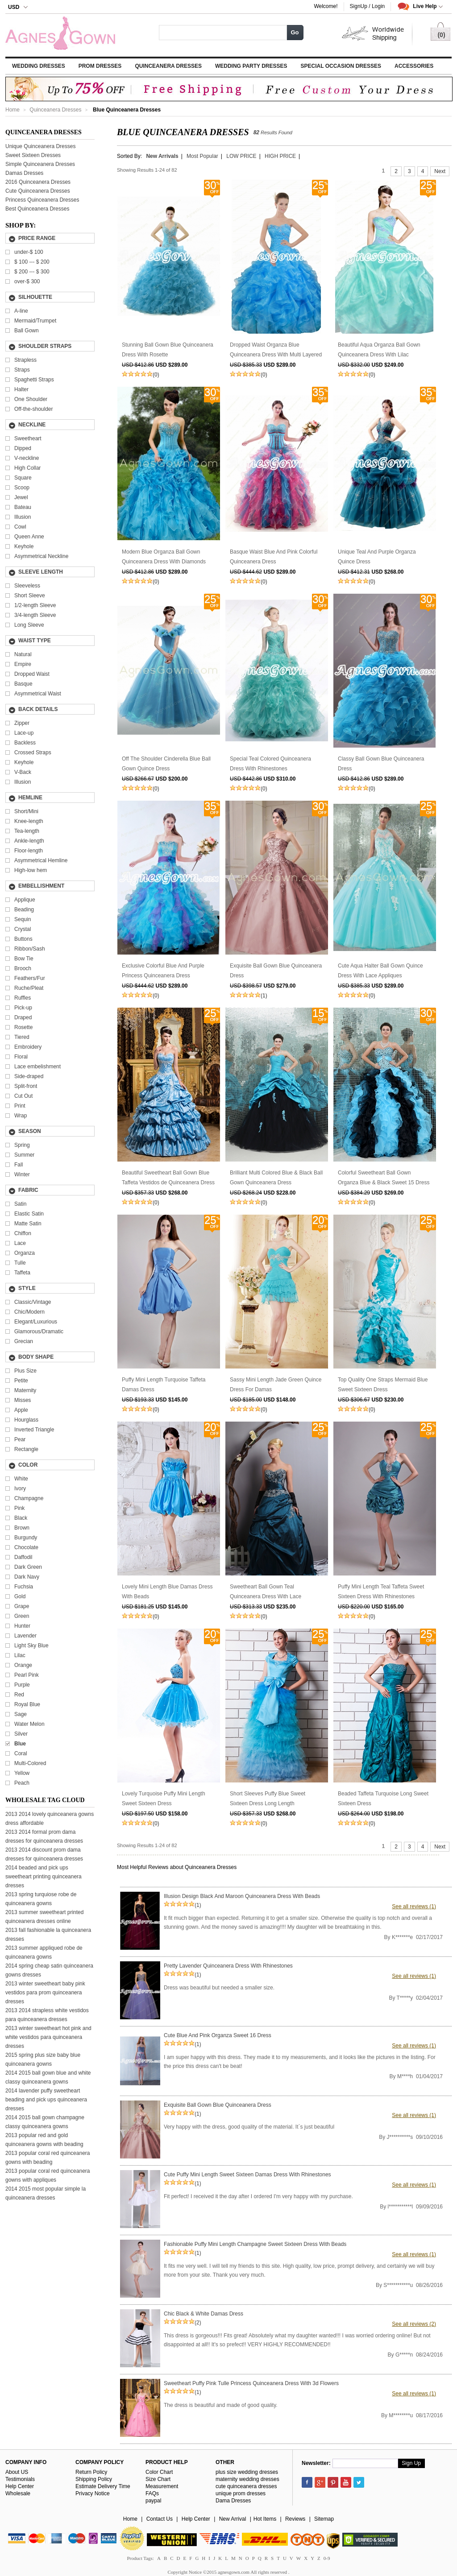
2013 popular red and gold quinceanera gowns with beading (44, 2139)
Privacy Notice (92, 2493)
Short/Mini (26, 811)
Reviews (295, 2519)
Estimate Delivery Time (102, 2486)
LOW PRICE (241, 156)
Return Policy (91, 2472)
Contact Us (159, 2519)
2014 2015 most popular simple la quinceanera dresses (45, 2193)
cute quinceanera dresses (246, 2486)
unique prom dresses (241, 2493)
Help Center (19, 2486)
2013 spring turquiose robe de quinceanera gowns (40, 1898)
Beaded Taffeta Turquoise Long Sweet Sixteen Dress (383, 1798)
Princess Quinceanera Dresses (42, 200)
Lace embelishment (37, 1066)
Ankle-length (29, 841)
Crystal (22, 929)
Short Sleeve (29, 595)
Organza (24, 1253)
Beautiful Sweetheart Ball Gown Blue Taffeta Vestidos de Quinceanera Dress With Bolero (168, 1178)
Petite (21, 1380)
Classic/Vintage (32, 1302)
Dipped (22, 448)
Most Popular (202, 156)
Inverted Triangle (34, 1430)
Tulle (20, 1263)
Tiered (21, 1037)
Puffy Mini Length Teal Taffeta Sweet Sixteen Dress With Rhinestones (381, 1592)
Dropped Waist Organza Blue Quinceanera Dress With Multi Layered (276, 350)
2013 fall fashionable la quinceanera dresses (48, 1934)
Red (19, 1694)
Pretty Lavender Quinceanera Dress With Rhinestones (228, 1966)
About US (16, 2472)
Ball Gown (26, 330)
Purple (22, 1685)
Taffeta (22, 1272)
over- (27, 281)
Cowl (20, 527)
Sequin (22, 919)
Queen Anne (29, 536)
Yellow (21, 1773)
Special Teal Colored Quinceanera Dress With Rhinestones (270, 764)
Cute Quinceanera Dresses (37, 191)
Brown (21, 1528)
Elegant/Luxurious (35, 1322)
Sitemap (324, 2519)
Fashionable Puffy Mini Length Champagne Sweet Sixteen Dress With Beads (255, 2244)
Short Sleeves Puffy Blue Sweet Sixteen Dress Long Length (267, 1798)
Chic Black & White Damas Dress (203, 2314)
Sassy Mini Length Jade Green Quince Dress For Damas (275, 1385)
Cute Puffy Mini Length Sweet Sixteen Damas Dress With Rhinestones (247, 2174)
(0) (156, 375)
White (21, 1479)
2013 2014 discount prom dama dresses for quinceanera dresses (44, 1854)
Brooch (22, 968)
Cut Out (23, 1096)
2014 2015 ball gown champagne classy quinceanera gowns (44, 2121)
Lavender (25, 1636)
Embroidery (28, 1047)
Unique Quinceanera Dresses (40, 146)
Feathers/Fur (29, 978)
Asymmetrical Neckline (41, 556)
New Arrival (232, 2519)
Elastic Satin (29, 1214)
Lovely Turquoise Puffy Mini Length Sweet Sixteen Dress (163, 1798)
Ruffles (22, 998)
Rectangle (26, 1449)
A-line (21, 311)
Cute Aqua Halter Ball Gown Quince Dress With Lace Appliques (380, 971)
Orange (23, 1665)
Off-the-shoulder (33, 409)
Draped (23, 1017)
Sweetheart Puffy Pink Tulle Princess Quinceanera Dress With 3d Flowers (251, 2383)
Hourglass (26, 1420)
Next (439, 171)
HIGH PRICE (280, 156)
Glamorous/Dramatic (38, 1331)
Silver (21, 1734)
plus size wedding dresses (247, 2472)
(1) (264, 995)
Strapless (25, 360)
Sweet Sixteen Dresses (33, 155)
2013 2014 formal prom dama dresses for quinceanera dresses (44, 1836)
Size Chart (157, 2479)
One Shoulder (30, 399)
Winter (22, 1174)
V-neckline (26, 458)
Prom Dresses (100, 66)
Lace (20, 1243)
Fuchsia (23, 1587)
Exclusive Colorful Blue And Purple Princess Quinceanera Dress (163, 971)
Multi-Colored (30, 1763)
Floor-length (28, 851)
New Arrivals (162, 156)
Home (12, 110)
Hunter (22, 1626)
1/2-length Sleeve (35, 605)
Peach (21, 1783)
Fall (18, 1165)
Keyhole (23, 546)
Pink (19, 1508)
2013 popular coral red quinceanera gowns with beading (47, 2157)
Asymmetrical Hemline (40, 860)
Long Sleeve (29, 625)
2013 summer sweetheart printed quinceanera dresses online (44, 1916)
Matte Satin (28, 1223)
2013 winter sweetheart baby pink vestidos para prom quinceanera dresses (45, 1993)
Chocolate (26, 1547)
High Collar (27, 468)
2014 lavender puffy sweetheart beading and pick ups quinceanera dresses (46, 2100)
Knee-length (28, 821)
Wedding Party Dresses (251, 66)
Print (19, 1106)
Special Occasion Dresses (341, 66)
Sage (20, 1714)
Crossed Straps (32, 752)
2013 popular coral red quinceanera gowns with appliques (47, 2175)
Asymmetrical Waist (37, 694)
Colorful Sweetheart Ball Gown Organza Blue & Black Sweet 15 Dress (383, 1178)
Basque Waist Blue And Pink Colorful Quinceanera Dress (273, 557)
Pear (19, 1439)
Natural (23, 654)
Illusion (22, 517)
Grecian (23, 1341)
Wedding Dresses (38, 66)
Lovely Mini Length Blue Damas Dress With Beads (167, 1592)
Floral (21, 1057)
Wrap (20, 1115)
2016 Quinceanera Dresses (38, 182)
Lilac (19, 1655)
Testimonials (20, 2479)
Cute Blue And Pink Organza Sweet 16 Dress (217, 2035)
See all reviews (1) (414, 1906)
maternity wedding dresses (247, 2479)
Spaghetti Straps (34, 379)
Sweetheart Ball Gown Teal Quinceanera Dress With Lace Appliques (265, 1592)
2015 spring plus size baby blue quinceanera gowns (42, 2059)
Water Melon (29, 1724)
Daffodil (23, 1557)
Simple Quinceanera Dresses (40, 164)
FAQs (152, 2493)
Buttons (23, 939)
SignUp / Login (367, 6)
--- (32, 262)
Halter (21, 389)
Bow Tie (23, 958)
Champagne (28, 1498)
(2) (198, 2323)
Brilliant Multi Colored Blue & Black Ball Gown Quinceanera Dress (276, 1178)
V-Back (22, 772)
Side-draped (28, 1076)
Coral (20, 1753)
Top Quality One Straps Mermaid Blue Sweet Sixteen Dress (383, 1385)
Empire (22, 664)
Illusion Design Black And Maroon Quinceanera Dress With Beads (242, 1896)
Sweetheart (28, 438)
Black (20, 1518)
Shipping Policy (93, 2479)
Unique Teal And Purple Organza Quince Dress (377, 557)
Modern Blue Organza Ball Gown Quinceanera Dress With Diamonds (164, 557)
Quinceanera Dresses (168, 66)
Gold (19, 1596)
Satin (20, 1204)
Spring (22, 1145)
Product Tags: (140, 2558)
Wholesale (17, 2493)
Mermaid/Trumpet (35, 321)
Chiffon (22, 1233)
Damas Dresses (24, 173)
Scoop (21, 487)
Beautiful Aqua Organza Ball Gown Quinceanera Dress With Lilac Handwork (379, 351)
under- (28, 252)
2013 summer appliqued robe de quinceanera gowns (44, 1952)
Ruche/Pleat (28, 988)
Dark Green (28, 1567)
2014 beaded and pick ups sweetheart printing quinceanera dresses (43, 1877)
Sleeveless (27, 586)
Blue (20, 1744)
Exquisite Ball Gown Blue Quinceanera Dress (276, 971)
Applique (24, 900)
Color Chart (159, 2472)
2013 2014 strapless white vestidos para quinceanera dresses (47, 2014)
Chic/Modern (29, 1312)
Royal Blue (27, 1704)
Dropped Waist (32, 674)
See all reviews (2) (414, 2324)
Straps (22, 370)
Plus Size (25, 1371)
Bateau (22, 507)
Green (21, 1616)
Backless (25, 743)
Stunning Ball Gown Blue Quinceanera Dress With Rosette (167, 350)
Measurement (161, 2486)
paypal (153, 2500)
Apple (21, 1410)
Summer (24, 1155)
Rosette (23, 1027)
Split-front (25, 1086)
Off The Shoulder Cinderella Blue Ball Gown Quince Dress (166, 764)
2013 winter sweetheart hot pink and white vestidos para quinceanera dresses (48, 2037)
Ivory (20, 1488)
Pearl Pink (26, 1675)
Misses (22, 1400)
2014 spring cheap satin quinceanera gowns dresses (49, 1970)
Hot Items (264, 2519)
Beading (24, 909)
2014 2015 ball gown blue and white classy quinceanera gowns (48, 2077)
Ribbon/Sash (29, 949)
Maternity (25, 1390)
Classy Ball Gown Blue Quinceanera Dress (381, 764)
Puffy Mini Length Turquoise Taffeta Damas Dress (163, 1385)
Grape (21, 1606)
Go (295, 32)
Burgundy (25, 1537)
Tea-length (26, 831)
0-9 (327, 2558)
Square (23, 478)
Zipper (21, 723)
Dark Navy (26, 1577)
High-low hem (30, 870)
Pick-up (23, 1008)
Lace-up (23, 733)
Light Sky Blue (31, 1645)
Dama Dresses (233, 2500)
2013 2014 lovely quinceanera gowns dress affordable (49, 1818)
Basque (23, 684)
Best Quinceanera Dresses (37, 209)
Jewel (21, 497)
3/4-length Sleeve (35, 615)
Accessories (414, 66)
